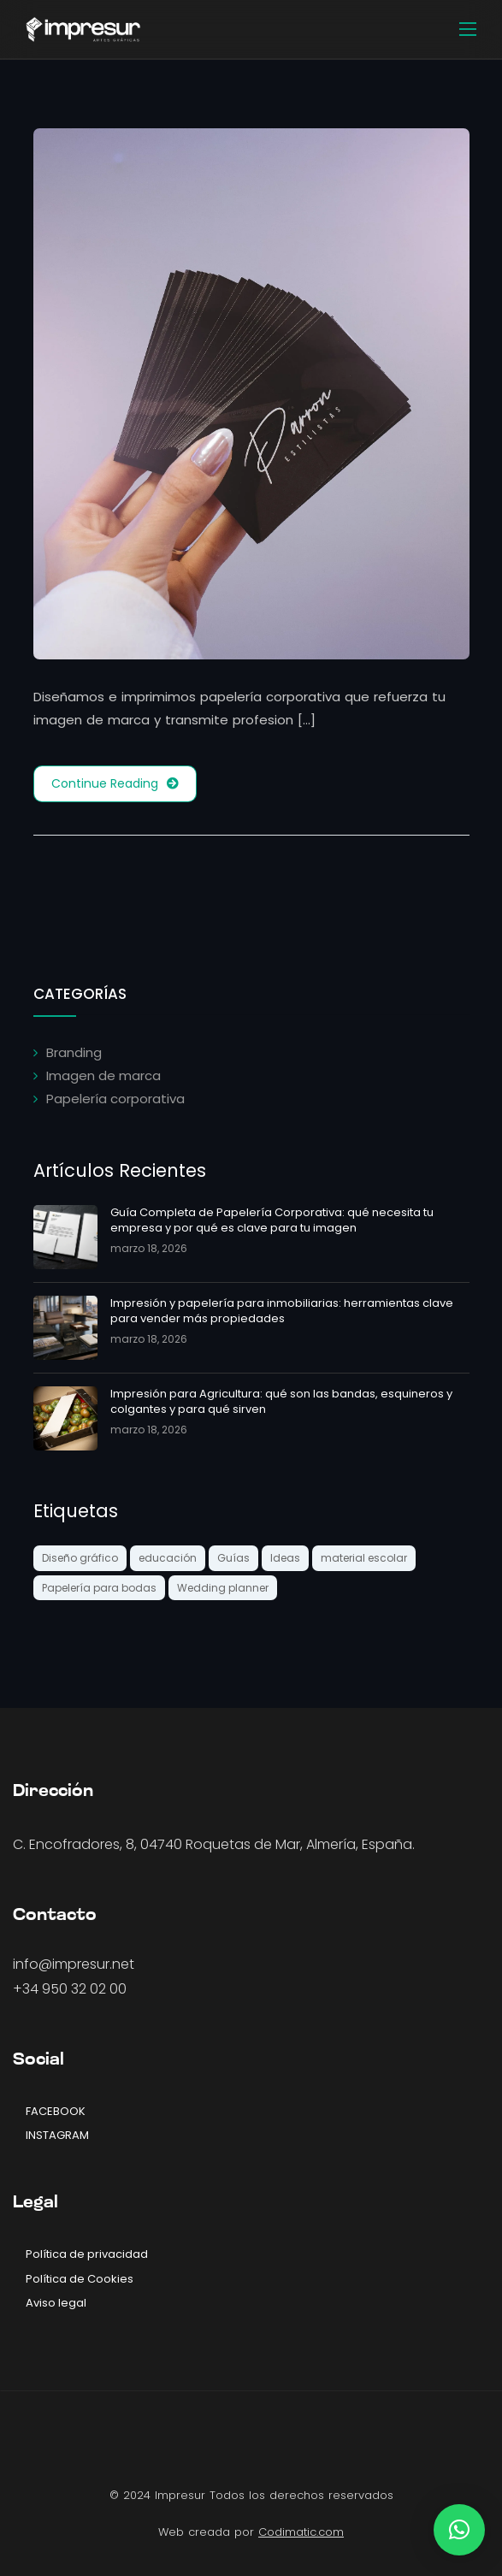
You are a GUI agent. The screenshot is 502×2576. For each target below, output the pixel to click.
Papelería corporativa (115, 1099)
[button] (459, 2529)
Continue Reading (115, 784)
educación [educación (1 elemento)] (168, 1558)
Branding (74, 1052)
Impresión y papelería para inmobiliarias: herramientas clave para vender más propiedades (281, 1310)
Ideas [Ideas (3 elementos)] (285, 1558)
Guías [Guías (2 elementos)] (233, 1558)
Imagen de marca (103, 1075)
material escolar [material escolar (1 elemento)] (364, 1558)
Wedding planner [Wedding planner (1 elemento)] (223, 1587)
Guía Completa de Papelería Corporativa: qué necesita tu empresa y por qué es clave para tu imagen (272, 1220)
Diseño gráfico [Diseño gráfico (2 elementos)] (80, 1558)
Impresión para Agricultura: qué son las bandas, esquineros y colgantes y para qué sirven (281, 1401)
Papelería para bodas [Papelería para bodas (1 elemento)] (99, 1587)
